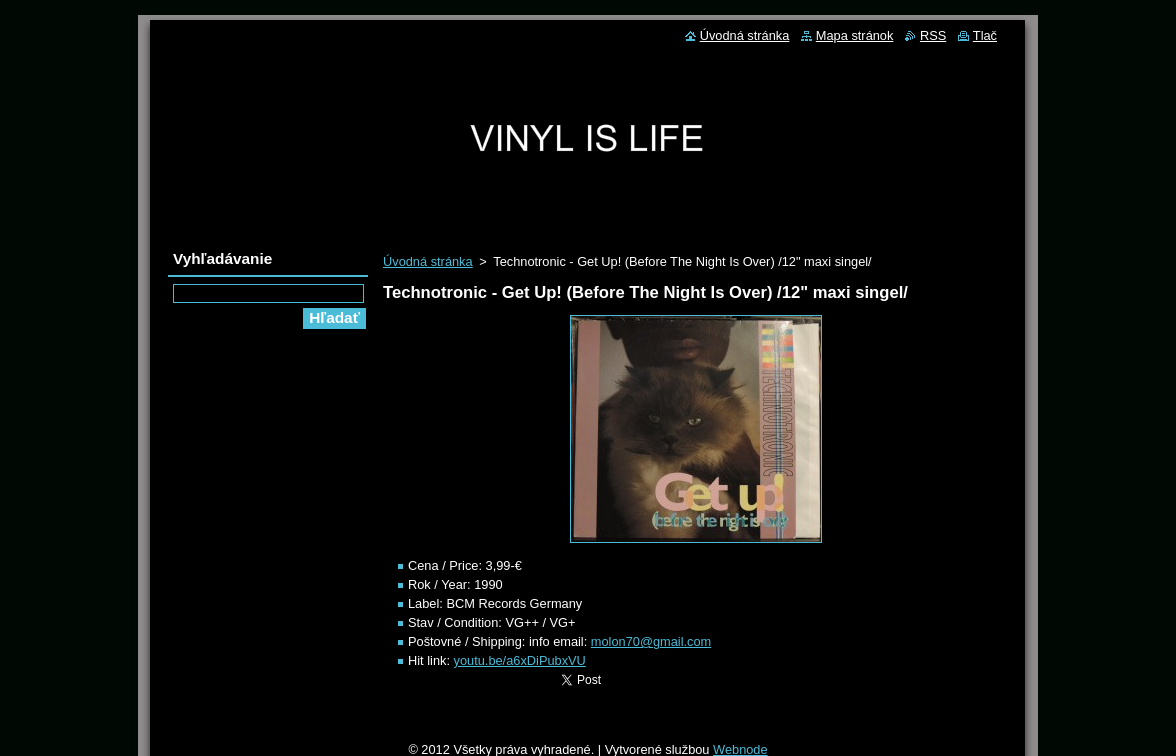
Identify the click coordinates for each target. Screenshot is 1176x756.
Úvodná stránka (428, 261)
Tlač (985, 35)
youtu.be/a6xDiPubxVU (520, 660)
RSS (933, 35)
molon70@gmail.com (651, 641)
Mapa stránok (855, 35)
